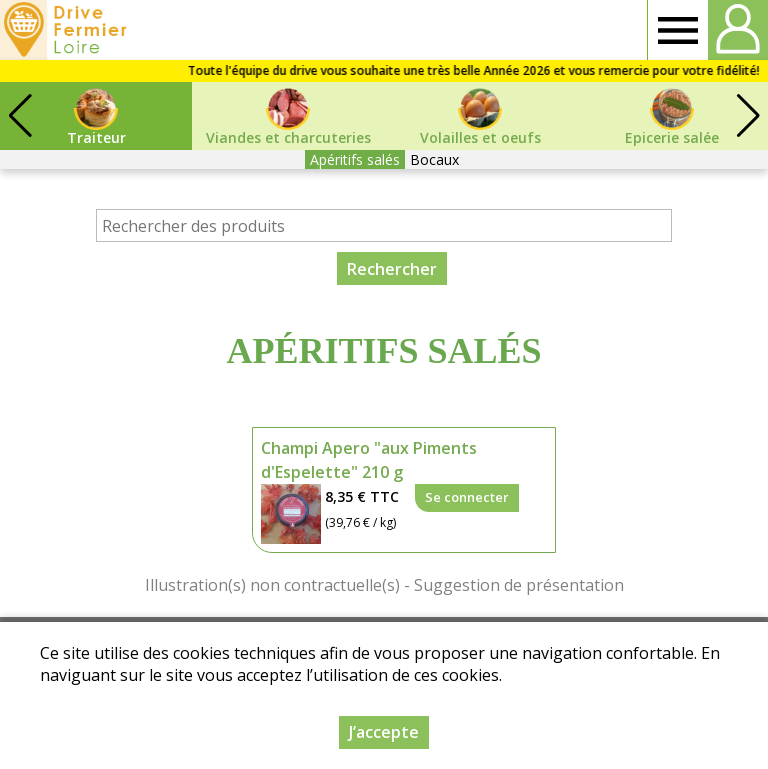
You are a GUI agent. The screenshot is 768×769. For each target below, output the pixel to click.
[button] (748, 116)
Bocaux (434, 159)
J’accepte (384, 732)
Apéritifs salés (355, 159)
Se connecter (467, 497)
